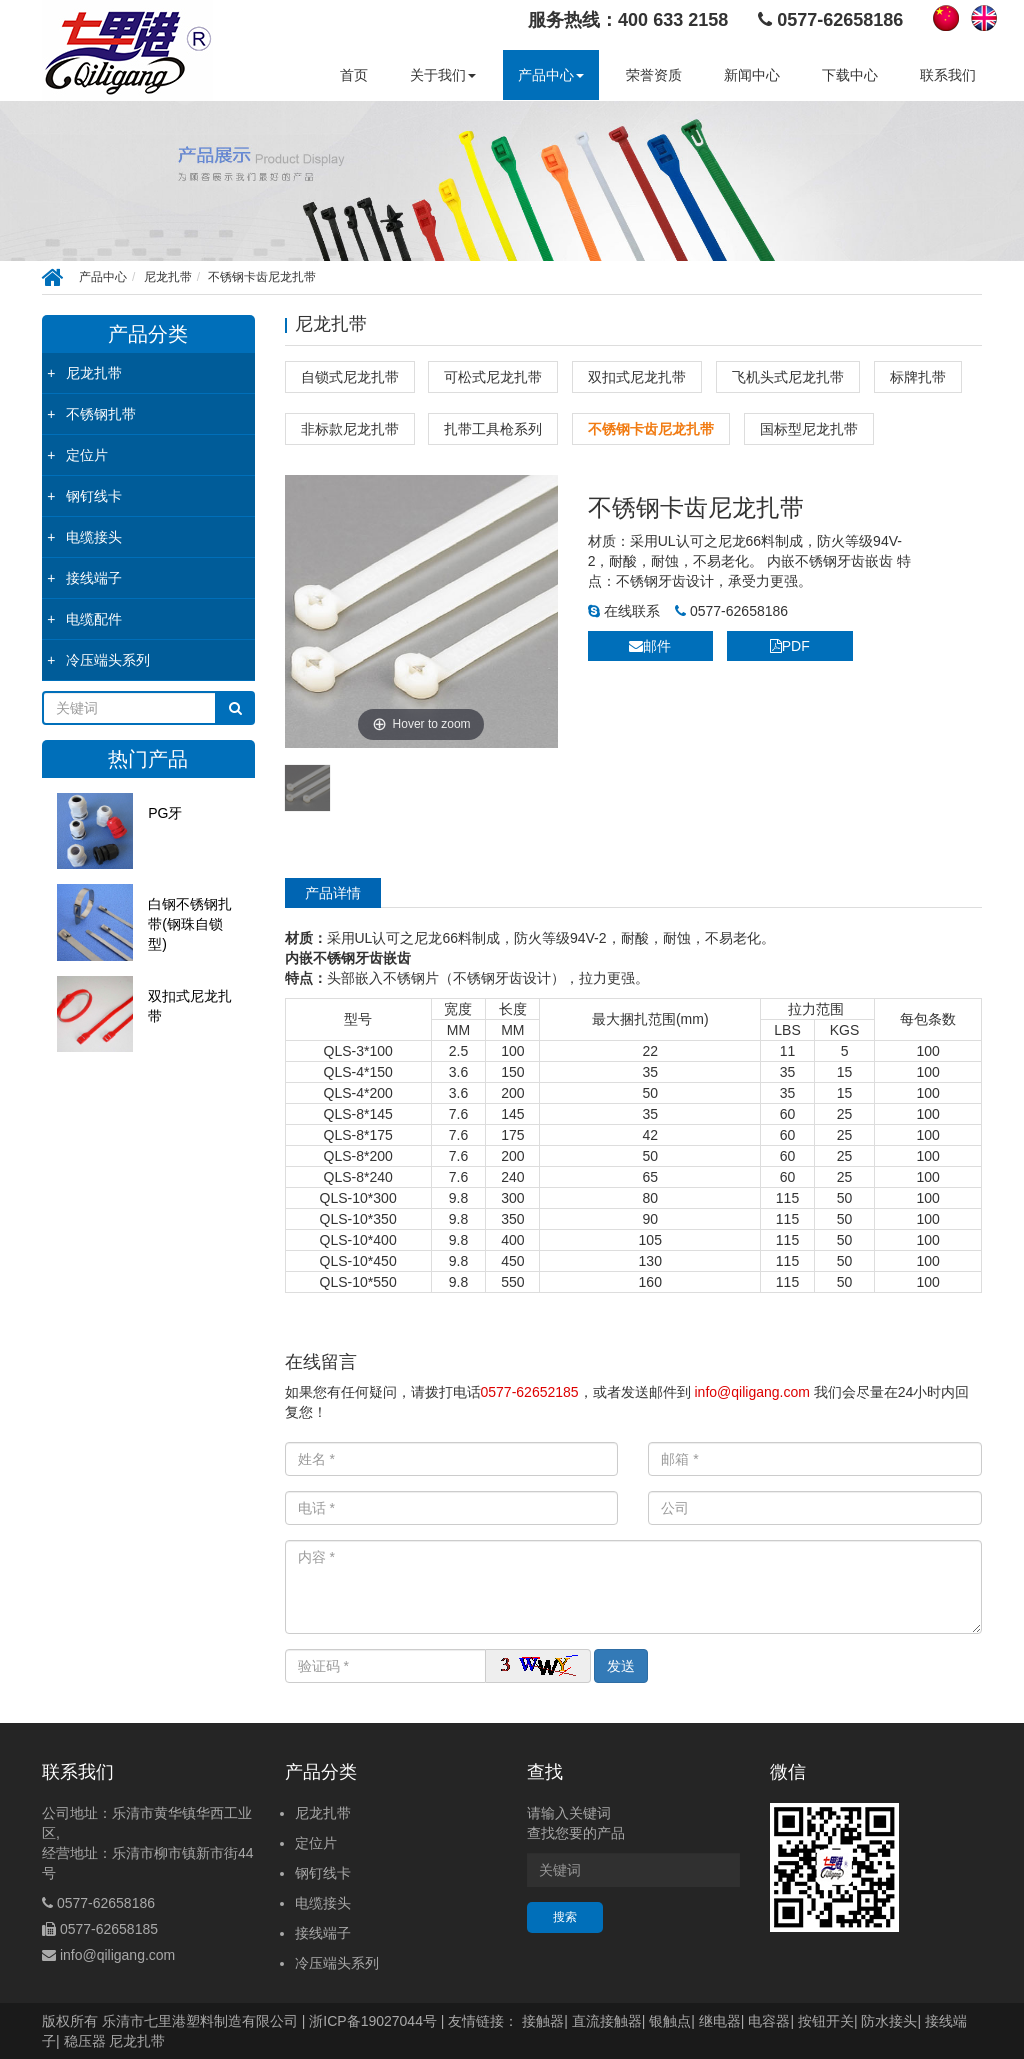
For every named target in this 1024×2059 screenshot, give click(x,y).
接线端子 (94, 578)
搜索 (565, 1917)
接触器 (543, 2021)
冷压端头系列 (108, 660)
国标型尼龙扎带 (809, 429)
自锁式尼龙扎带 (350, 377)
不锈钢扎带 (101, 414)
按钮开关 (826, 2021)
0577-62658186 (731, 611)
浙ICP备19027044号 (373, 2021)
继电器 (720, 2021)
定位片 (87, 455)
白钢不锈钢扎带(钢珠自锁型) (190, 924)
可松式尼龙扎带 (493, 377)
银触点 (670, 2021)
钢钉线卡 (94, 496)
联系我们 (948, 75)
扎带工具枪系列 (493, 429)
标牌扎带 (918, 377)
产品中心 (551, 75)
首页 (354, 75)
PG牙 (165, 813)
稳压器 (85, 2041)
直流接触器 (607, 2021)
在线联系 (624, 611)
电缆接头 (94, 537)
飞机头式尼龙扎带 (788, 377)
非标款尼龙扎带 (350, 429)
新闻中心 (752, 75)
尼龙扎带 (168, 277)
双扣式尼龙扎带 (190, 1006)
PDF (790, 646)
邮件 (650, 646)
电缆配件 (94, 619)
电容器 (769, 2021)
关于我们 (443, 75)
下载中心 (850, 75)
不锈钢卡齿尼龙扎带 (262, 277)
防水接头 (889, 2021)
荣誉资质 (654, 75)
